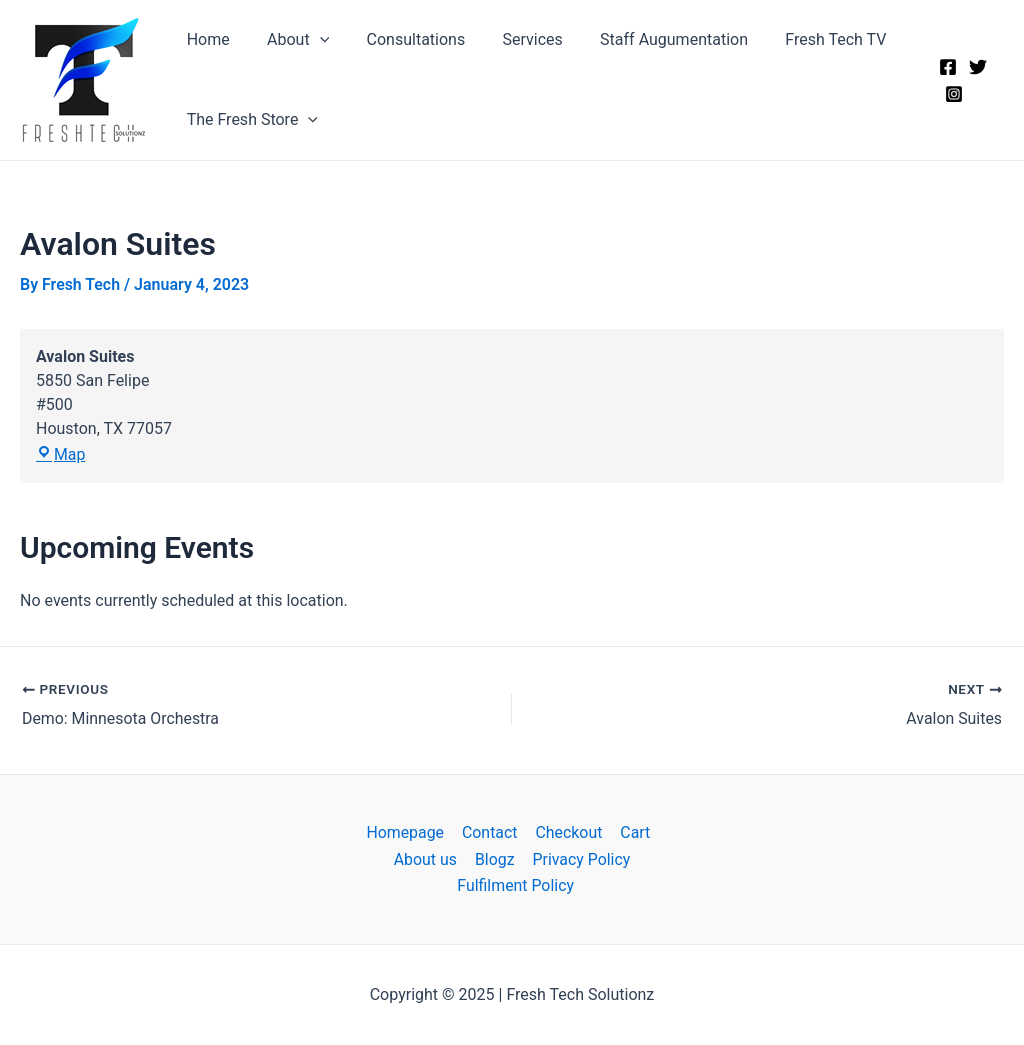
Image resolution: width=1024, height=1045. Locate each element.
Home (205, 39)
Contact (490, 832)
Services (514, 39)
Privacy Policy (580, 858)
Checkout (567, 832)
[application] (312, 40)
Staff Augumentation (650, 39)
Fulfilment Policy (516, 885)
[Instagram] (952, 94)
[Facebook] (946, 67)
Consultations (402, 39)
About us (427, 858)
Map (61, 455)
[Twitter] (976, 67)
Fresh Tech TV (806, 39)
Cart (633, 832)
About (290, 40)
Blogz (495, 858)
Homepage (407, 832)
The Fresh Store (249, 120)
